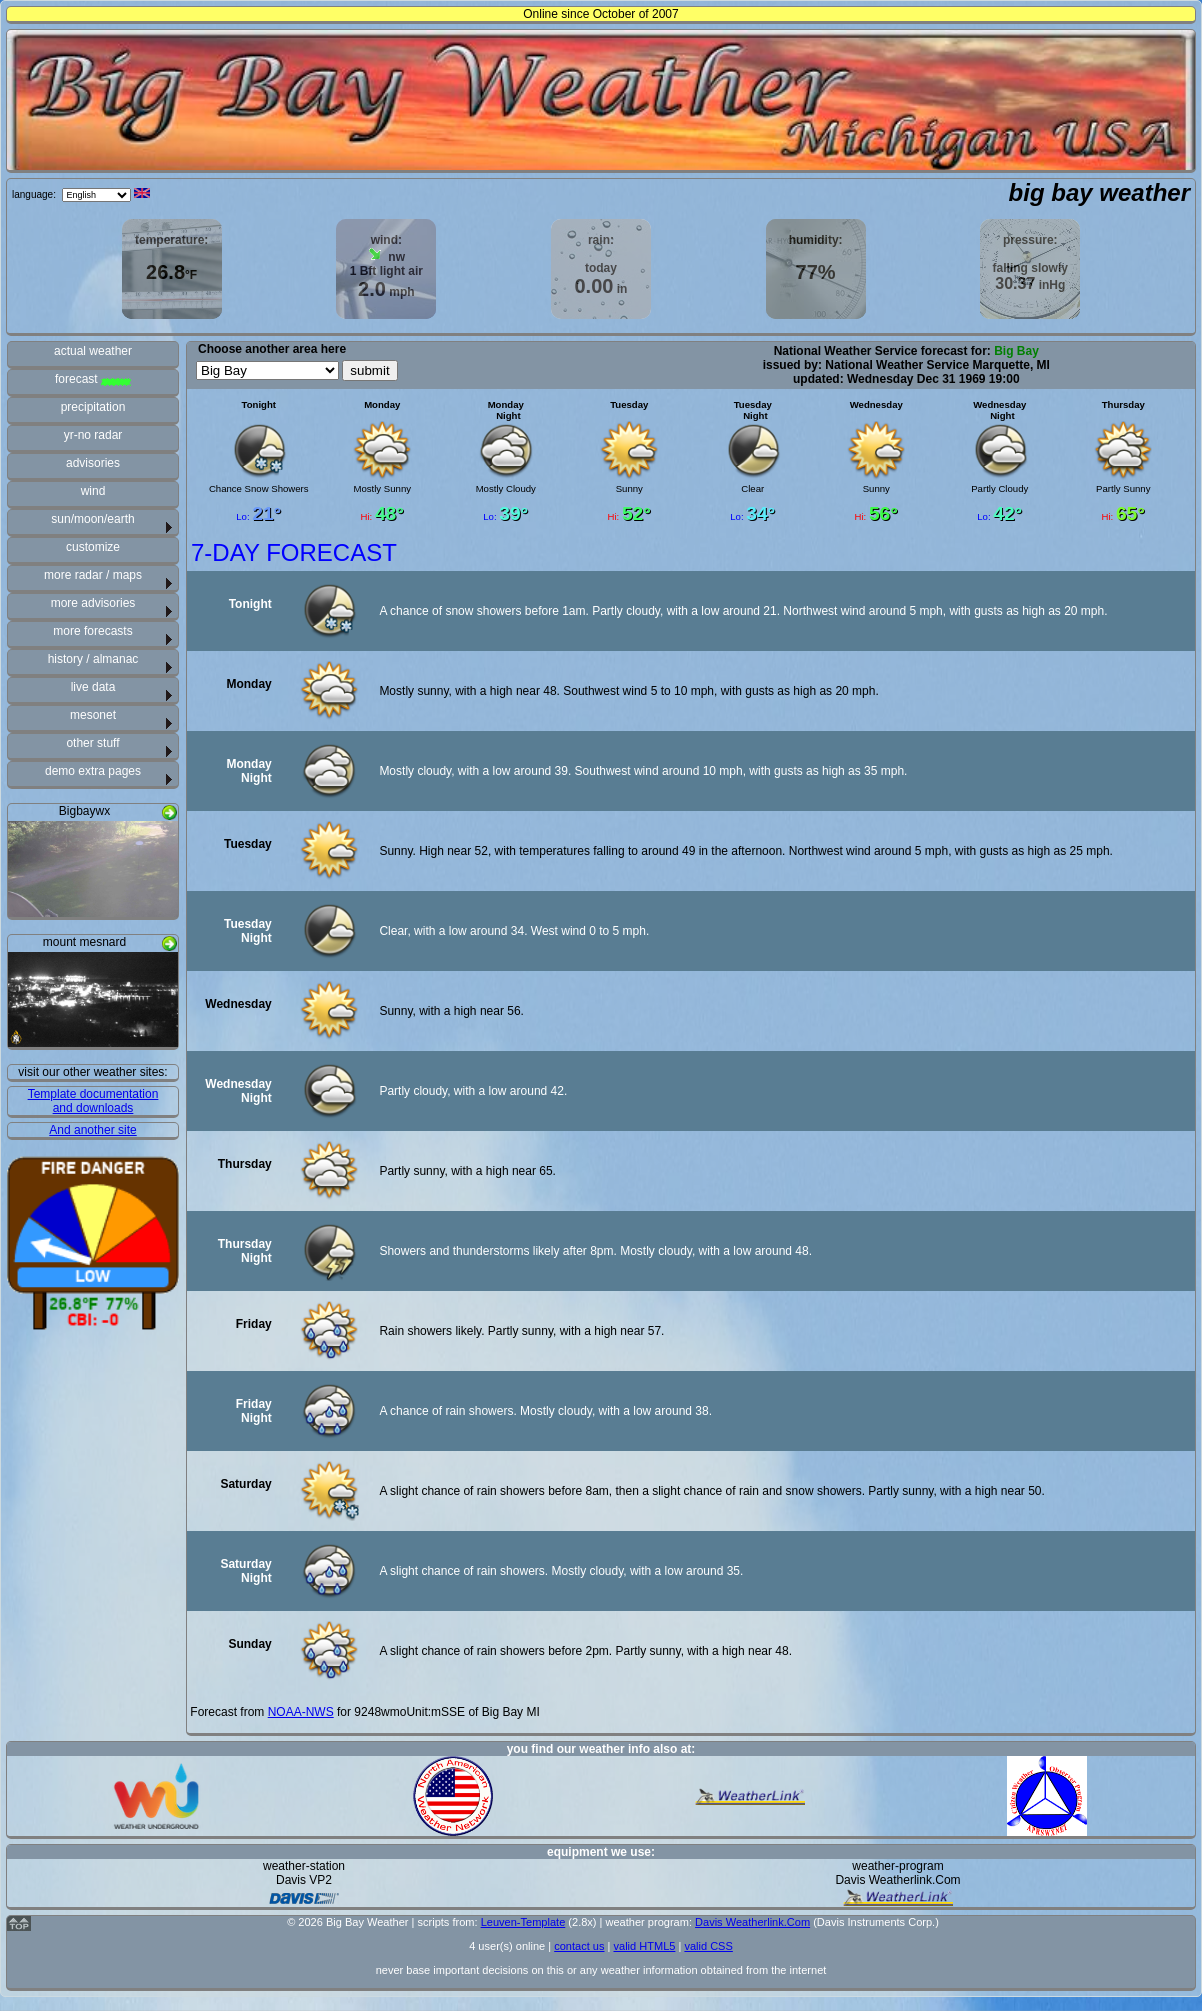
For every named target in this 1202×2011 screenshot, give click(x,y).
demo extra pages (93, 771)
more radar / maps (93, 575)
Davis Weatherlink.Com (752, 1922)
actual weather (93, 351)
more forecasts (92, 631)
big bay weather (1099, 192)
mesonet (93, 715)
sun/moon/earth (92, 519)
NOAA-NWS (301, 1712)
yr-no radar (93, 435)
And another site (92, 1130)
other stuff (92, 743)
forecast (93, 379)
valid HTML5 (644, 1946)
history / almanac (93, 659)
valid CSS (708, 1946)
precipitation (93, 407)
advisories (93, 463)
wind (93, 491)
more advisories (93, 603)
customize (93, 547)
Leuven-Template (523, 1922)
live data (93, 687)
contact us (579, 1946)
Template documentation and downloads (93, 1101)
